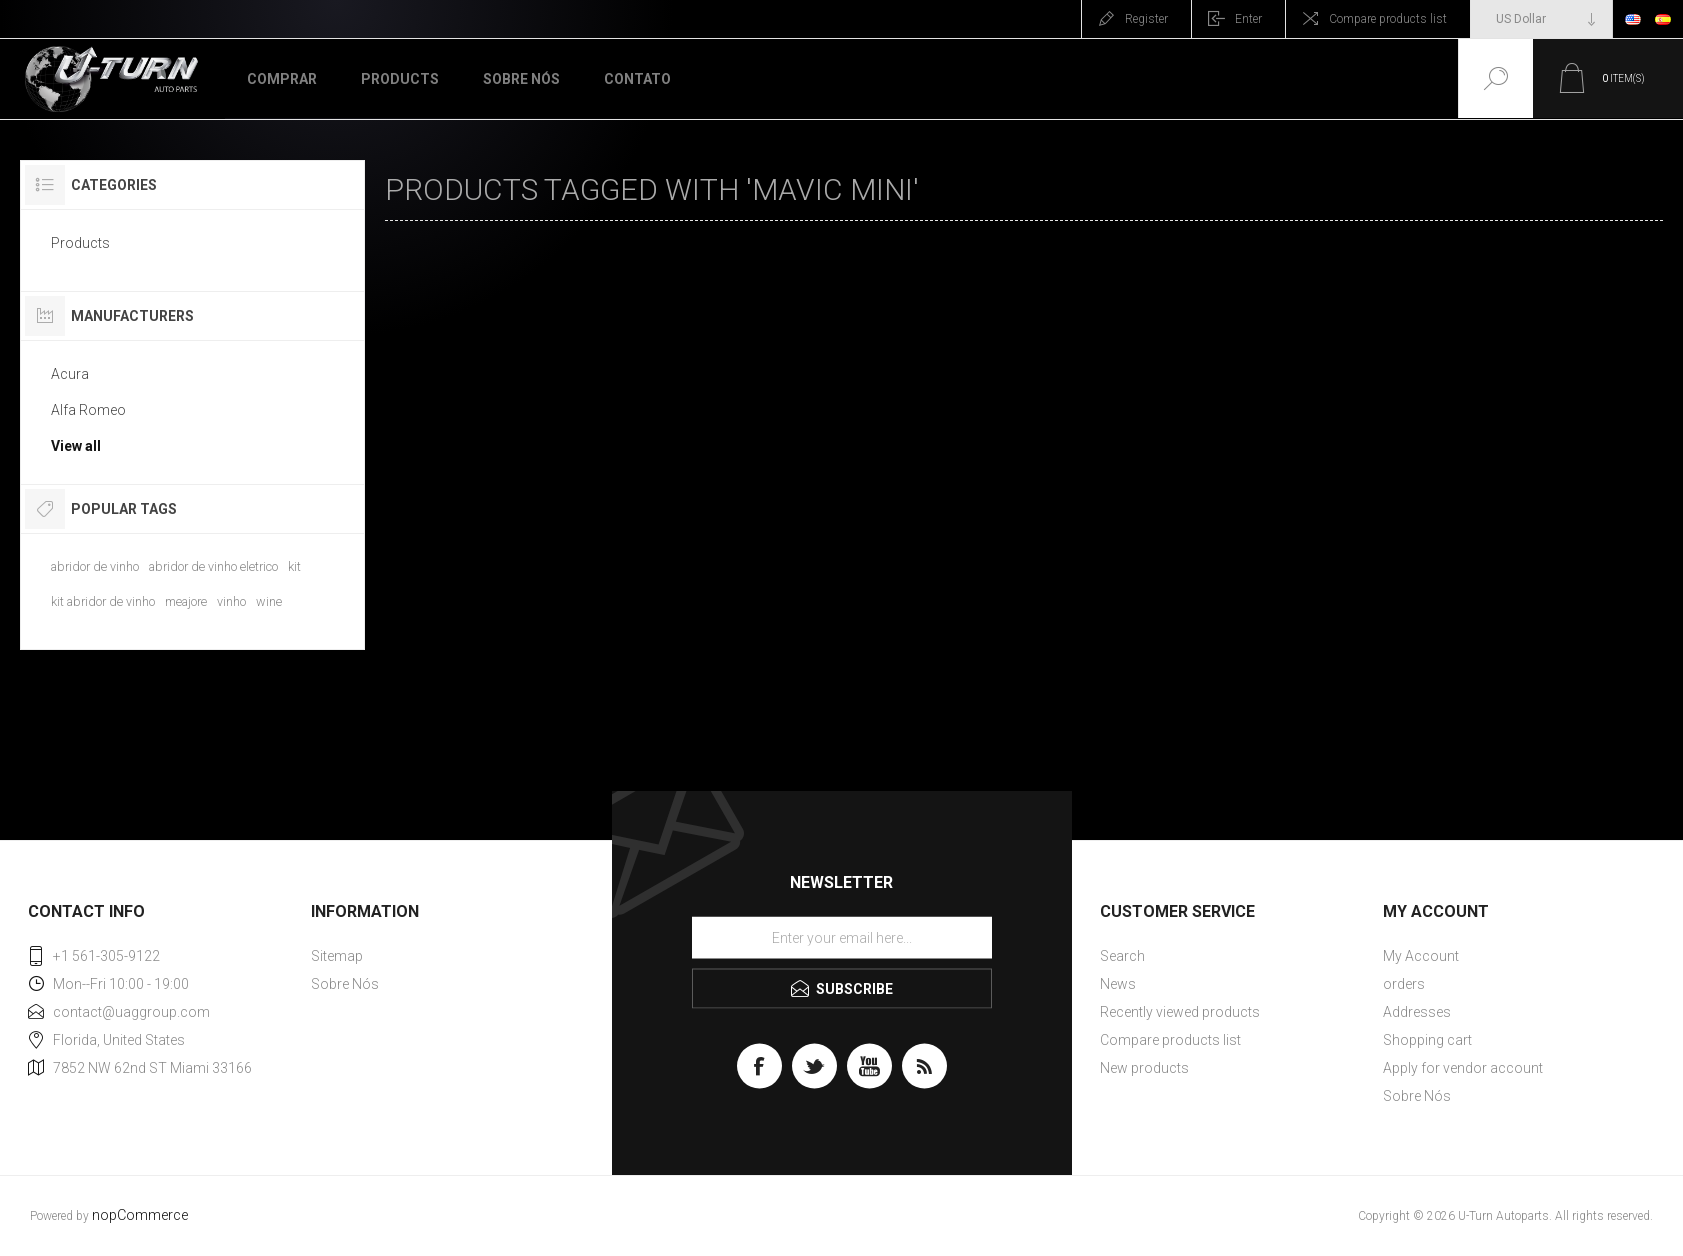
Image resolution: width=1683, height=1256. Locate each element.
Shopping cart (1427, 1040)
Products (80, 243)
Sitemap (337, 956)
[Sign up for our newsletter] (842, 938)
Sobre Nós (345, 984)
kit (294, 566)
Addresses (1417, 1012)
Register (1146, 19)
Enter (1248, 19)
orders (1404, 984)
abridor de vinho (95, 566)
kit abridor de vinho (103, 601)
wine (269, 601)
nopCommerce (140, 1215)
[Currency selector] (1541, 19)
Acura (70, 374)
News (1118, 984)
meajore (186, 601)
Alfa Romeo (88, 410)
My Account (1421, 956)
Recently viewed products (1180, 1012)
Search (1122, 956)
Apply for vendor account (1463, 1068)
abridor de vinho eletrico (213, 566)
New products (1144, 1068)
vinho (231, 601)
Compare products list (1388, 19)
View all (76, 446)
